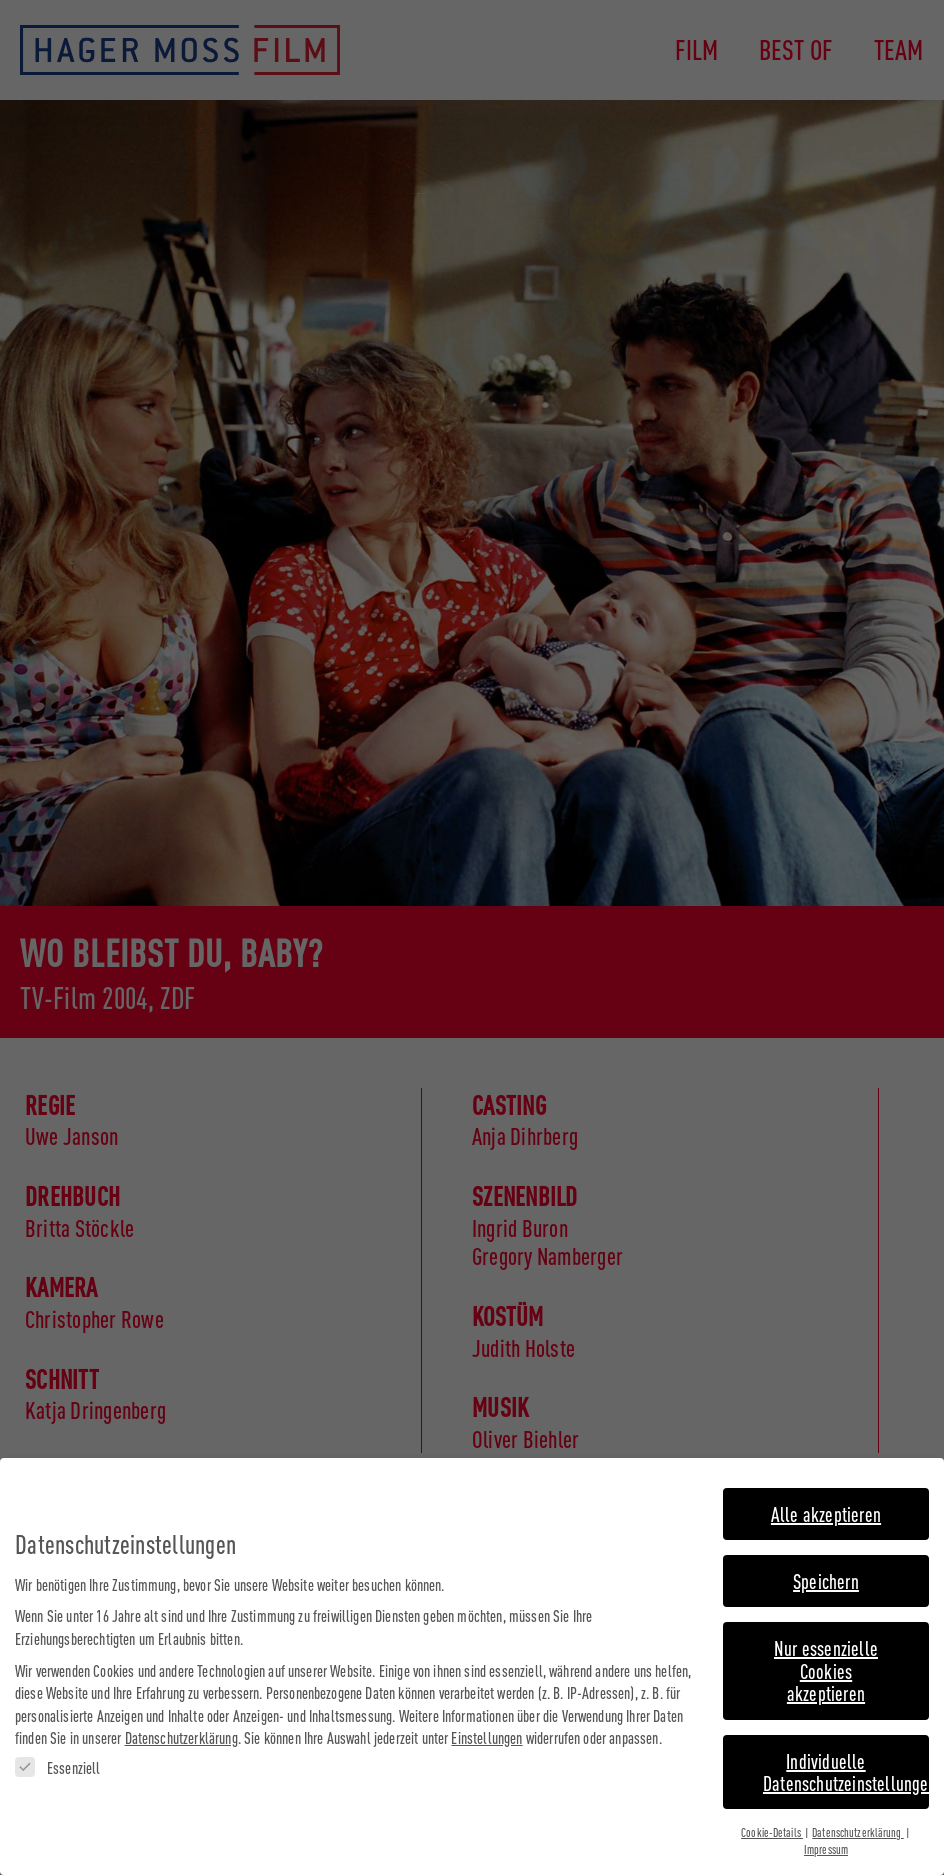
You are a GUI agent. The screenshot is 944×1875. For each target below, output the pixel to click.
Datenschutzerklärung (181, 1735)
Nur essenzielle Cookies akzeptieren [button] (826, 1668)
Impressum (826, 1847)
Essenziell (58, 1765)
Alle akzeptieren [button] (826, 1510)
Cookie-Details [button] (772, 1830)
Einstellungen (486, 1735)
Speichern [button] (826, 1578)
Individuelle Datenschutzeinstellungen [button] (846, 1768)
